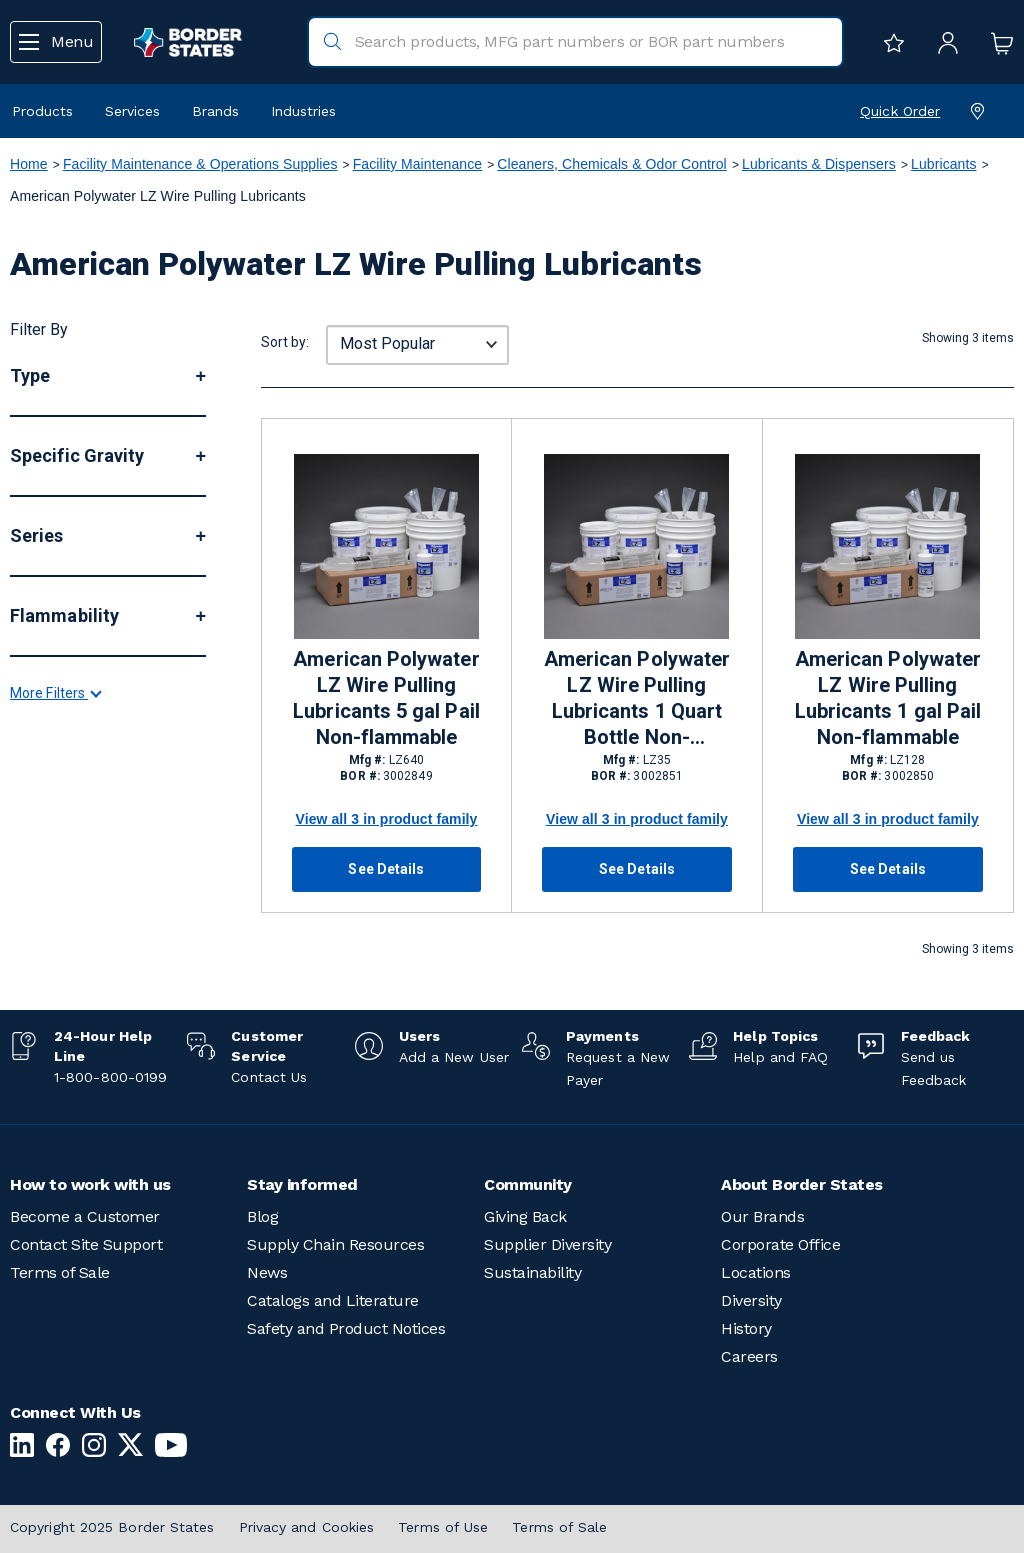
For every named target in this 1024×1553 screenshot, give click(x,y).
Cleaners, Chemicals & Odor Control (611, 164)
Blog (262, 1216)
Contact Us (269, 1077)
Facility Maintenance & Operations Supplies (200, 164)
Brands (215, 111)
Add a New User (454, 1057)
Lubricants (944, 164)
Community (528, 1184)
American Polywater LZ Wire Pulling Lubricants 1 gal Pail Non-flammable (888, 698)
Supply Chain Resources (335, 1244)
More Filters (55, 873)
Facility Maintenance (417, 164)
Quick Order (900, 111)
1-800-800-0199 (110, 1077)
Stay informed (302, 1184)
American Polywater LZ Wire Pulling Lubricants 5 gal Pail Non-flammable (386, 698)
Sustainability (532, 1272)
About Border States (802, 1184)
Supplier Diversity (547, 1244)
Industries (303, 111)
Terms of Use (443, 1527)
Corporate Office (780, 1244)
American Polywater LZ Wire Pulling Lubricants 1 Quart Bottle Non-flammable (637, 699)
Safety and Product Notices (346, 1328)
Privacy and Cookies (307, 1527)
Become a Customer (85, 1216)
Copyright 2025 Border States (112, 1527)
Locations (756, 1272)
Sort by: (285, 342)
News (267, 1272)
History (746, 1328)
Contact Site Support (86, 1244)
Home (29, 164)
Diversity (751, 1300)
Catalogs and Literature (333, 1300)
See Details (386, 869)
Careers (749, 1356)
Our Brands (762, 1216)
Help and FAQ (780, 1057)
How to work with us (90, 1184)
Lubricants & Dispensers (819, 164)
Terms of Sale (60, 1272)
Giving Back (525, 1216)
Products (42, 111)
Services (132, 111)
